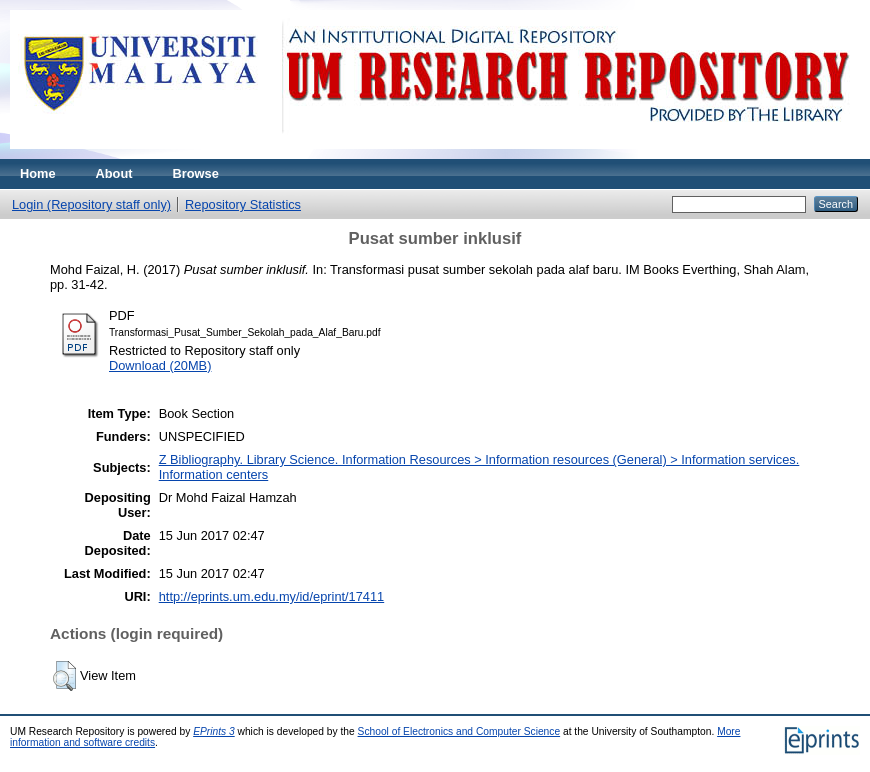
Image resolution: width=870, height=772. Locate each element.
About (114, 173)
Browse (196, 173)
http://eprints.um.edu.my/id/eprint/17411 (272, 596)
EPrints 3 (214, 731)
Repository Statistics (243, 204)
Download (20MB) (160, 365)
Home (38, 173)
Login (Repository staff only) (91, 204)
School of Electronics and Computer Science (459, 731)
